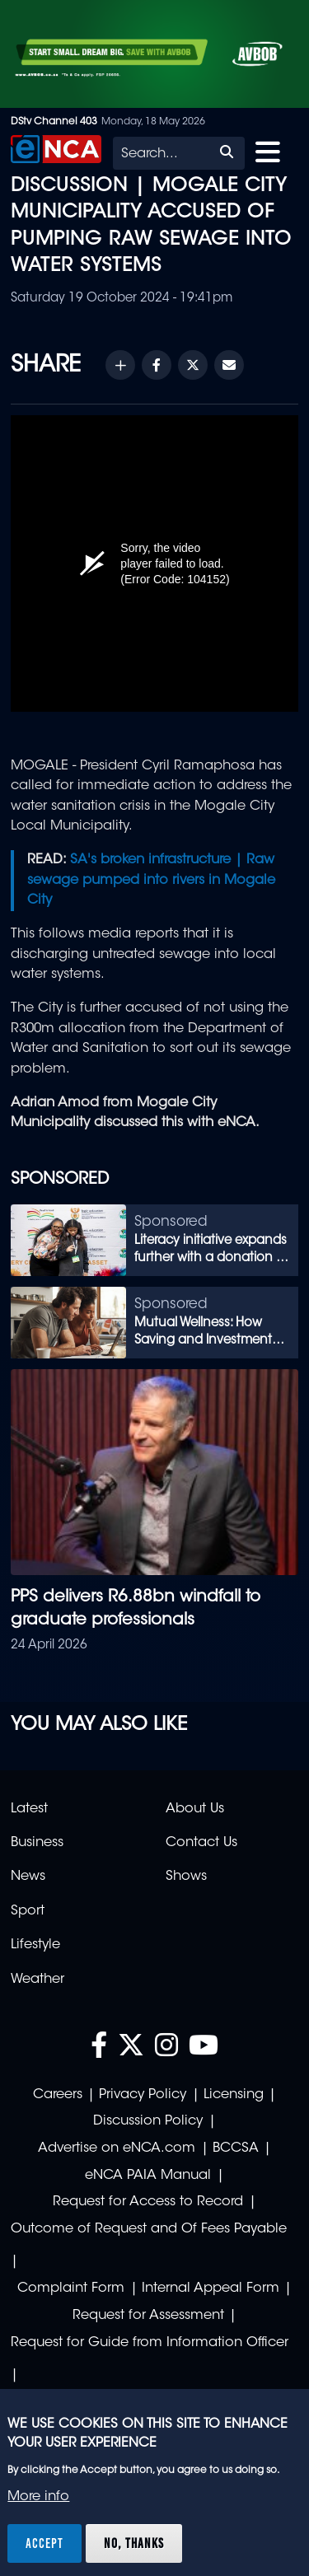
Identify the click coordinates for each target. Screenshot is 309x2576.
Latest (29, 1809)
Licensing (234, 2094)
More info (38, 2497)
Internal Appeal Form (210, 2288)
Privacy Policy (142, 2094)
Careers (57, 2094)
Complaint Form (70, 2288)
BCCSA (236, 2148)
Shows (186, 1876)
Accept (44, 2543)
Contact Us (201, 1842)
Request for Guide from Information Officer (149, 2342)
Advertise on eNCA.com (116, 2148)
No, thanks (134, 2543)
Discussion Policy (148, 2121)
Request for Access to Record (148, 2202)
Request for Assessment (148, 2315)
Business (37, 1842)
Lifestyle (35, 1945)
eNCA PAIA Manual (148, 2175)
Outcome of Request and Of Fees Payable (149, 2229)
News (28, 1876)
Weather (37, 1979)
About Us (195, 1809)
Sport (27, 1911)
